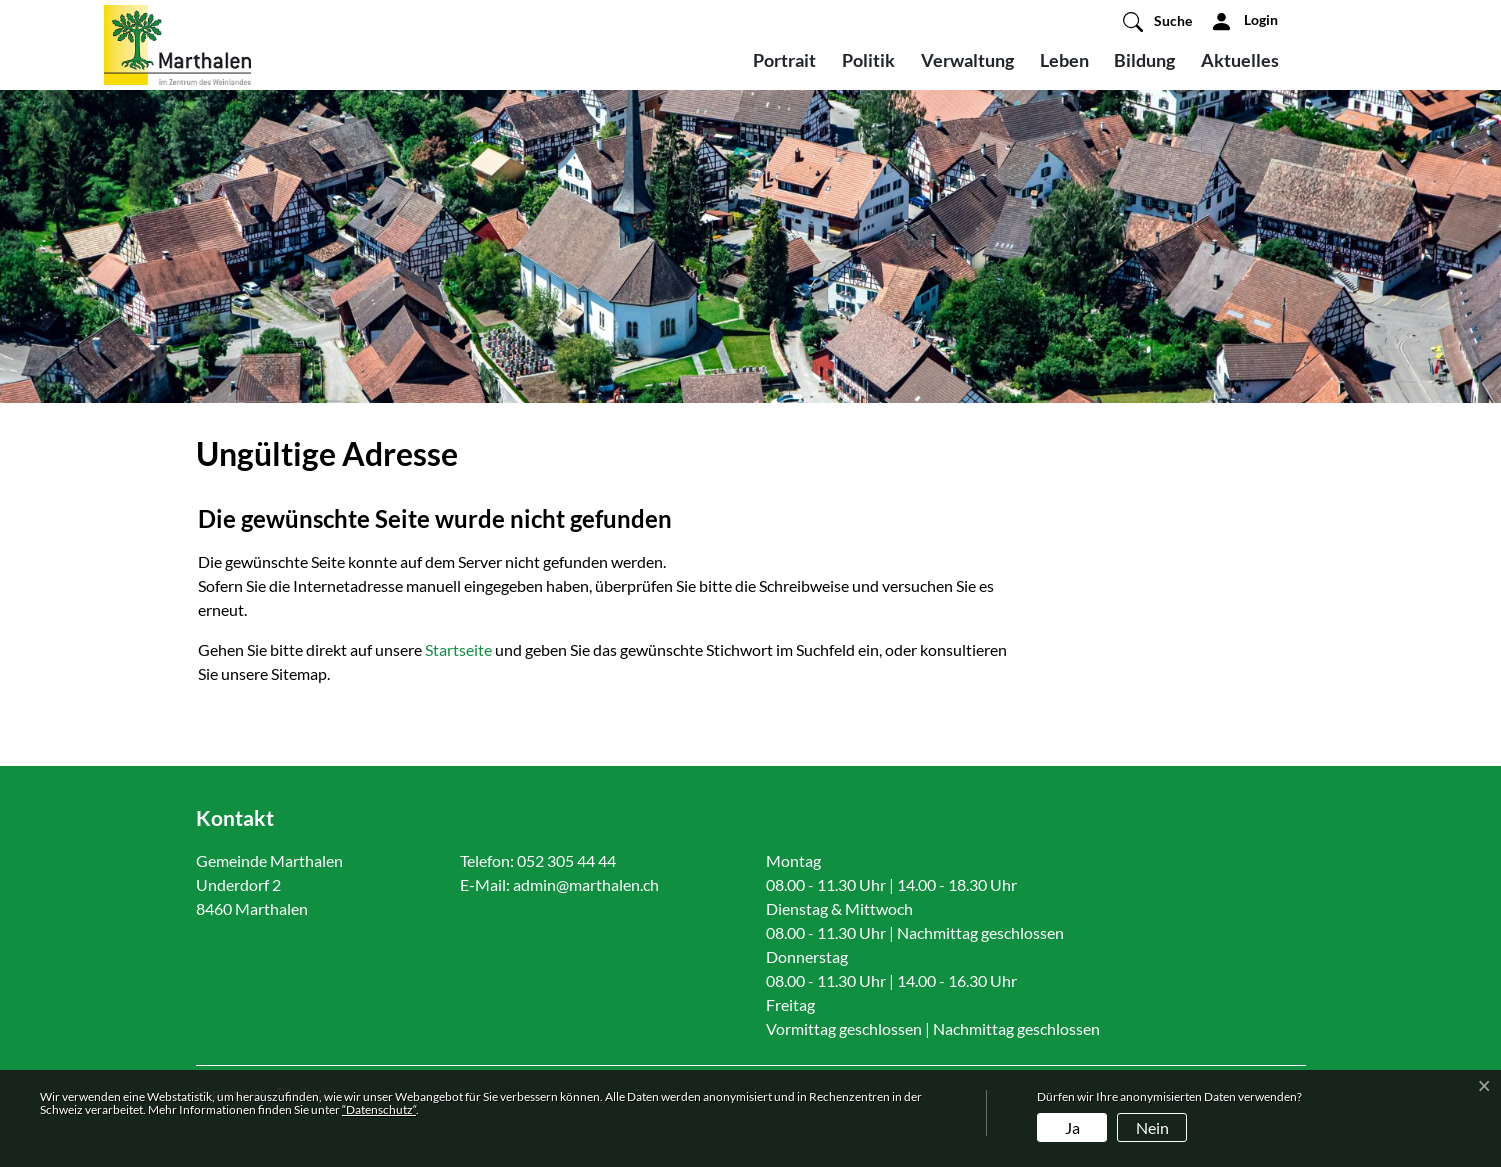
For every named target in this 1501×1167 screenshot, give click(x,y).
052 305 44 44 (566, 860)
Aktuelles (1240, 60)
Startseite (458, 649)
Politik (868, 60)
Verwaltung (967, 60)
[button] (1157, 21)
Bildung (1144, 60)
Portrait (784, 60)
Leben (1064, 60)
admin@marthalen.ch (586, 884)
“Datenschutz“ (379, 1109)
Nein (1152, 1127)
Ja (1072, 1127)
